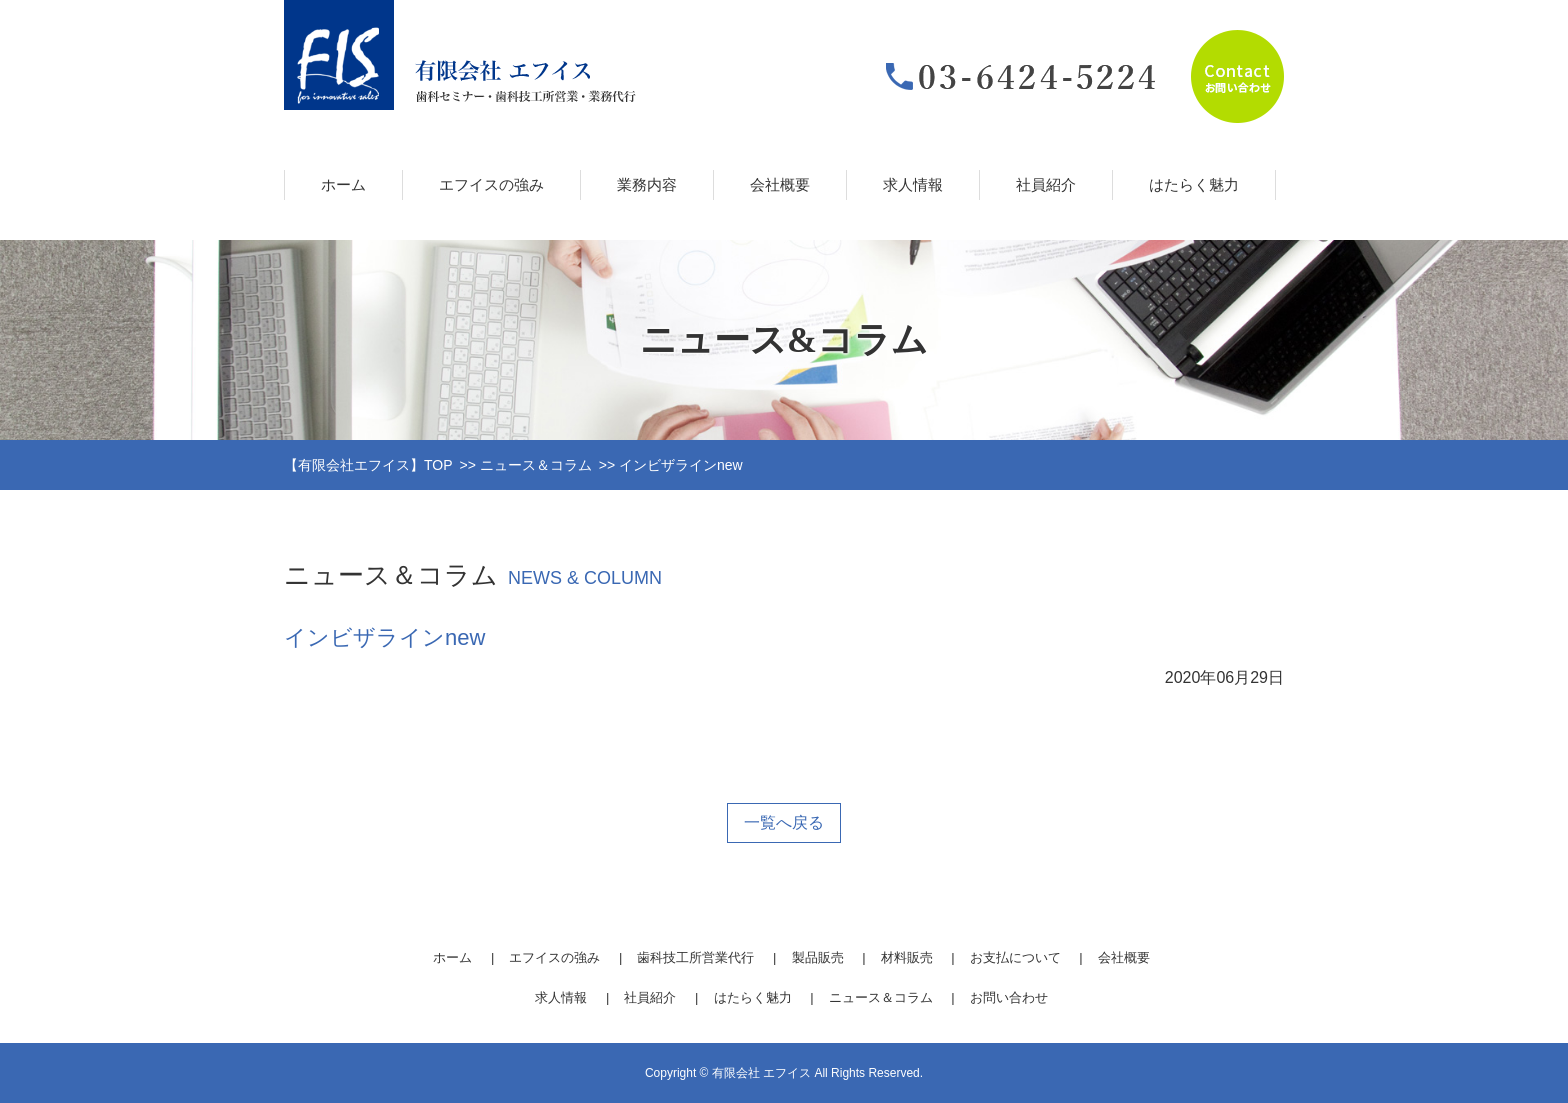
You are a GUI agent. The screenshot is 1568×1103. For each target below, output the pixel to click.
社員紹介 (1046, 184)
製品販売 (818, 957)
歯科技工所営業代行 (695, 957)
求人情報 (913, 184)
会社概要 (780, 184)
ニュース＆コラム (536, 465)
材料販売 (907, 957)
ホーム (343, 184)
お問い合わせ (1009, 997)
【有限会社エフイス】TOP (368, 465)
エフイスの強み (491, 184)
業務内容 (647, 184)
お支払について (1015, 957)
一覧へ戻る (784, 822)
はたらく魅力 (1194, 184)
